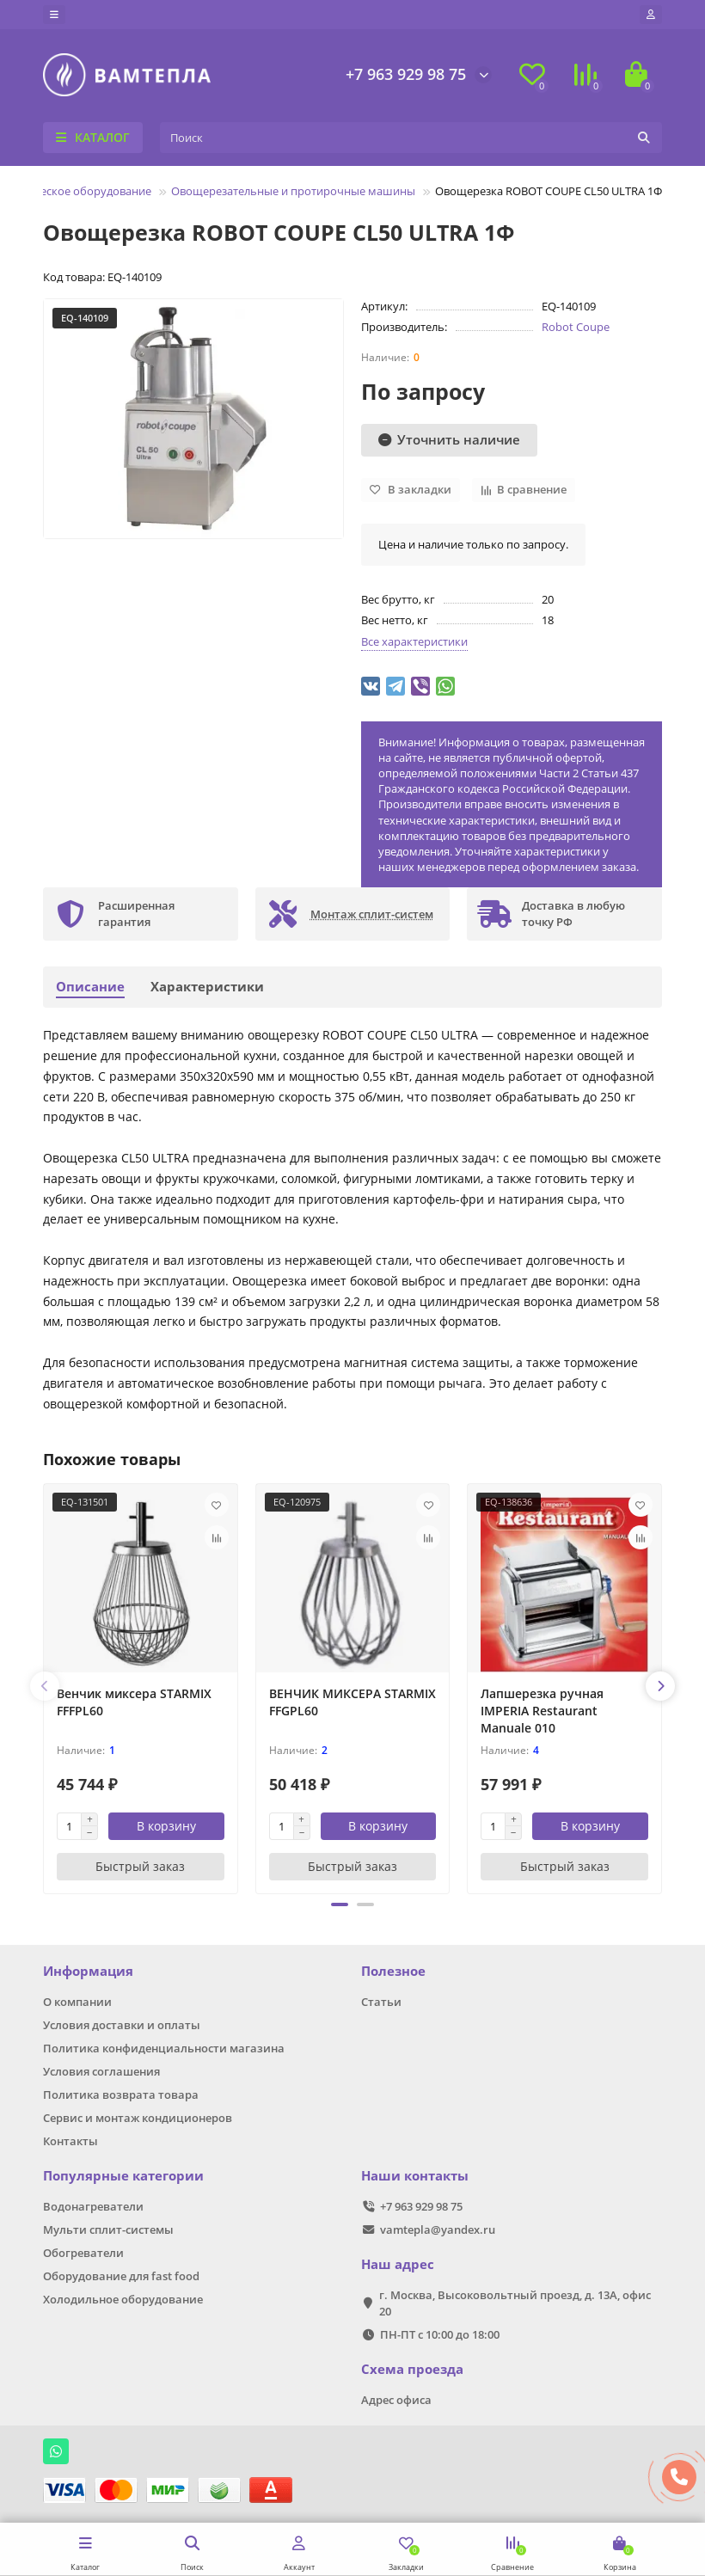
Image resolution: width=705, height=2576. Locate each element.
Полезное (393, 1971)
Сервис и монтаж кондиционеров (137, 2117)
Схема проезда (412, 2369)
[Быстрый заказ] (140, 1866)
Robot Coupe (576, 326)
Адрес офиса (396, 2399)
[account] (651, 14)
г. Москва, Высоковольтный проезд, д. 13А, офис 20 (515, 2303)
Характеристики (207, 987)
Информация (88, 1971)
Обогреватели (83, 2252)
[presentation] (44, 1686)
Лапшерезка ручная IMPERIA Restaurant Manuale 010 (542, 1710)
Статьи (381, 2001)
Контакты (70, 2141)
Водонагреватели (93, 2206)
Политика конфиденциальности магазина (164, 2048)
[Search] (411, 137)
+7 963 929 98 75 (406, 74)
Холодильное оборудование (123, 2299)
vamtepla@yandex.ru (437, 2229)
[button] (339, 1904)
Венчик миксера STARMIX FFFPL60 (134, 1702)
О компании (77, 2001)
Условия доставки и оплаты (121, 2025)
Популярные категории (123, 2176)
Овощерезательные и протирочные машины (293, 191)
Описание (90, 987)
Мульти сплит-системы (108, 2229)
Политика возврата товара (121, 2094)
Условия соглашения (101, 2071)
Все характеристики (414, 641)
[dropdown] (54, 14)
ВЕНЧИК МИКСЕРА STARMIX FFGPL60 (352, 1702)
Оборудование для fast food (121, 2276)
